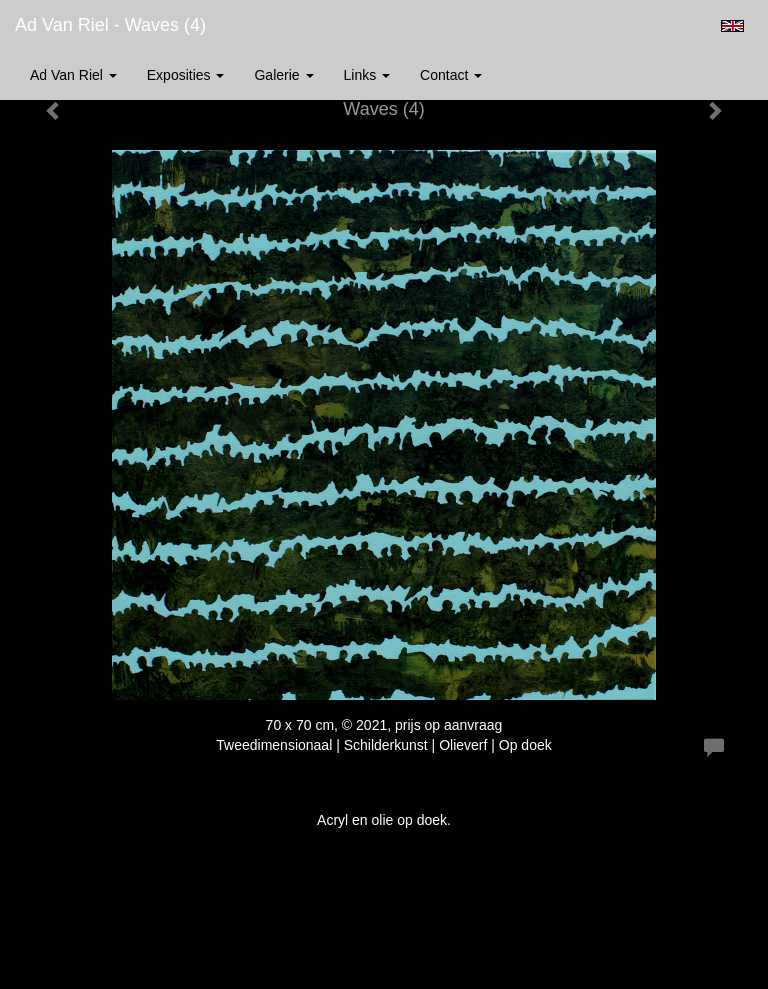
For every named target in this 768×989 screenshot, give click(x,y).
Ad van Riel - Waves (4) (110, 25)
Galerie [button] (283, 75)
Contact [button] (451, 75)
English (732, 26)
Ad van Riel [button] (73, 75)
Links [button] (367, 75)
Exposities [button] (186, 75)
